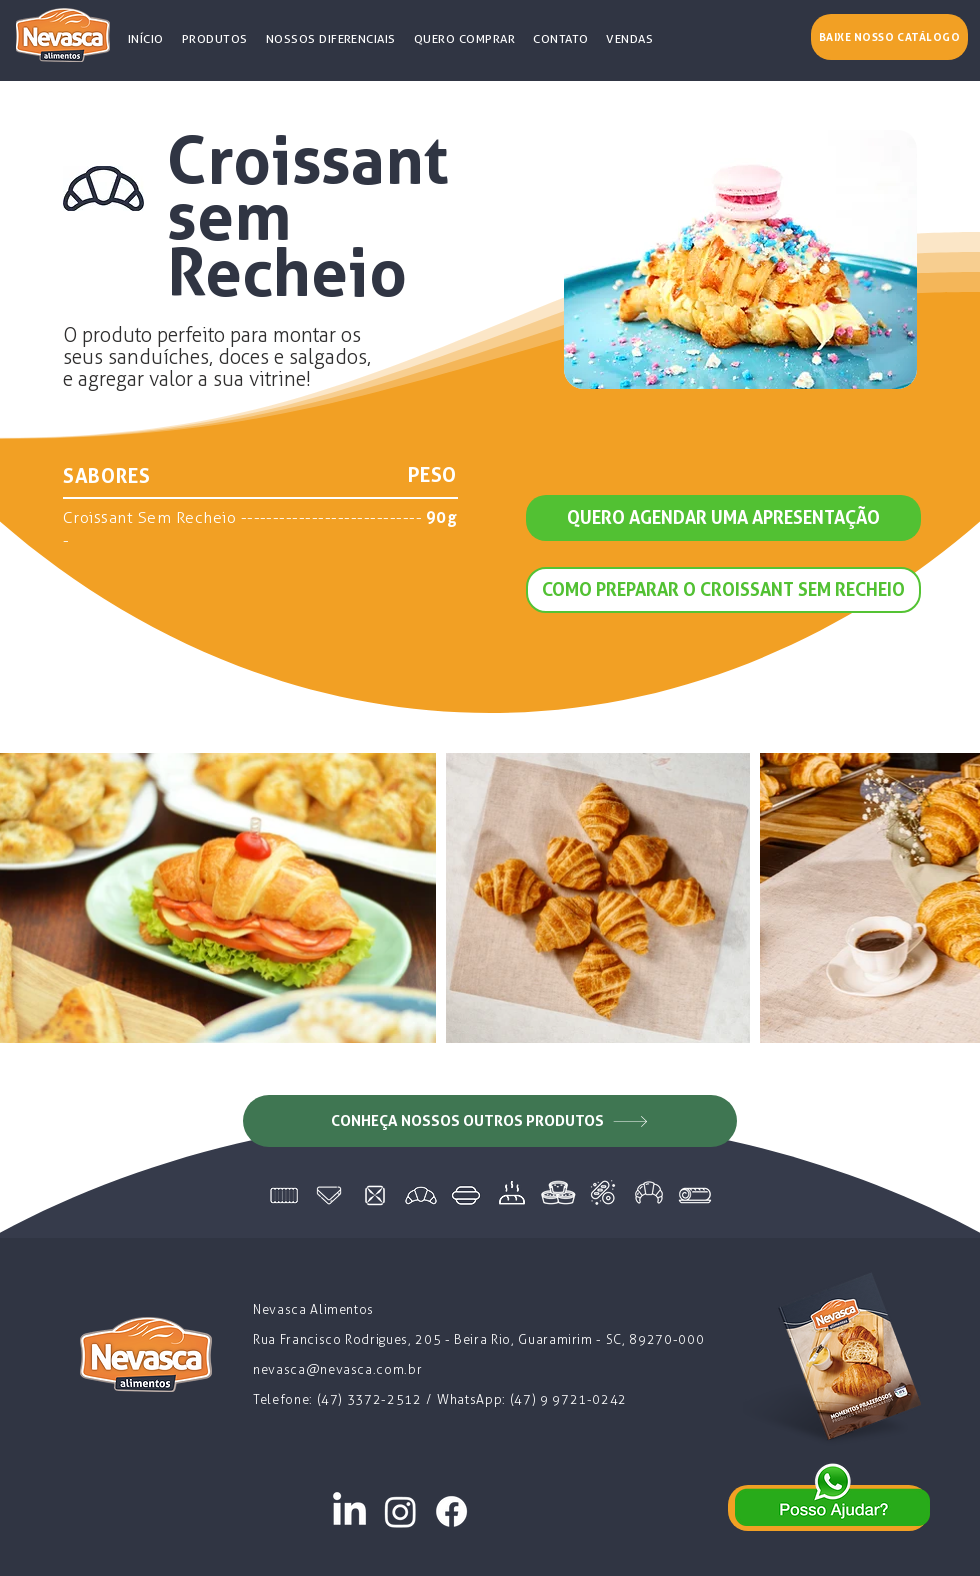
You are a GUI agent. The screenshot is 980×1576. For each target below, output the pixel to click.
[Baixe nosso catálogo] (889, 37)
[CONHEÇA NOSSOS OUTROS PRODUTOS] (490, 1121)
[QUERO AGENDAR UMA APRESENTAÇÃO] (723, 518)
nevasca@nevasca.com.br (337, 1369)
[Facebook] (451, 1511)
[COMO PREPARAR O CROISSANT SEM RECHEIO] (723, 590)
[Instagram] (400, 1511)
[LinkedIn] (349, 1511)
